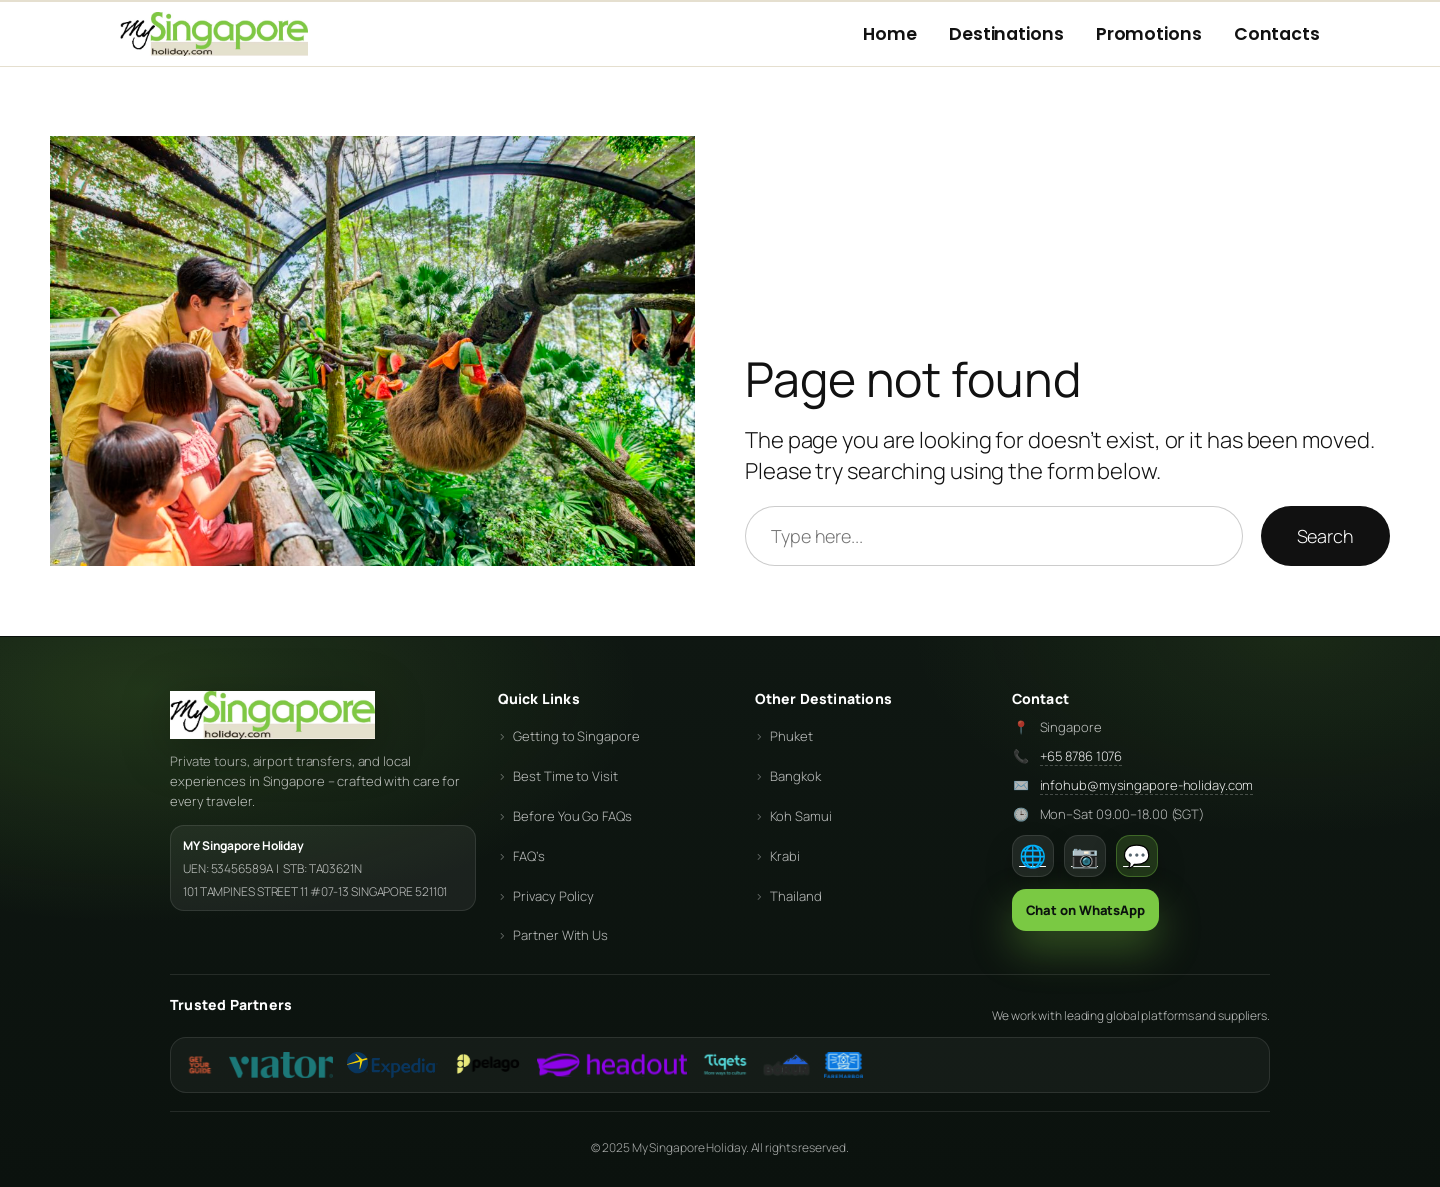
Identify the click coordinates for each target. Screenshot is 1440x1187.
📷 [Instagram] (1084, 856)
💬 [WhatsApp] (1136, 856)
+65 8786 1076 (1081, 756)
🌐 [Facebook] (1032, 856)
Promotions (1149, 34)
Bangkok (795, 776)
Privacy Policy (553, 896)
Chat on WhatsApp (1085, 910)
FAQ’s (529, 856)
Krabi (785, 856)
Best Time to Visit (565, 776)
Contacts (1277, 34)
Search (1325, 536)
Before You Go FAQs (572, 816)
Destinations (1006, 34)
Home (890, 34)
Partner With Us (560, 935)
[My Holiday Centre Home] (214, 34)
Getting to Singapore (576, 736)
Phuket (791, 736)
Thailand (795, 896)
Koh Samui (800, 816)
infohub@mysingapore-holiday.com (1147, 785)
